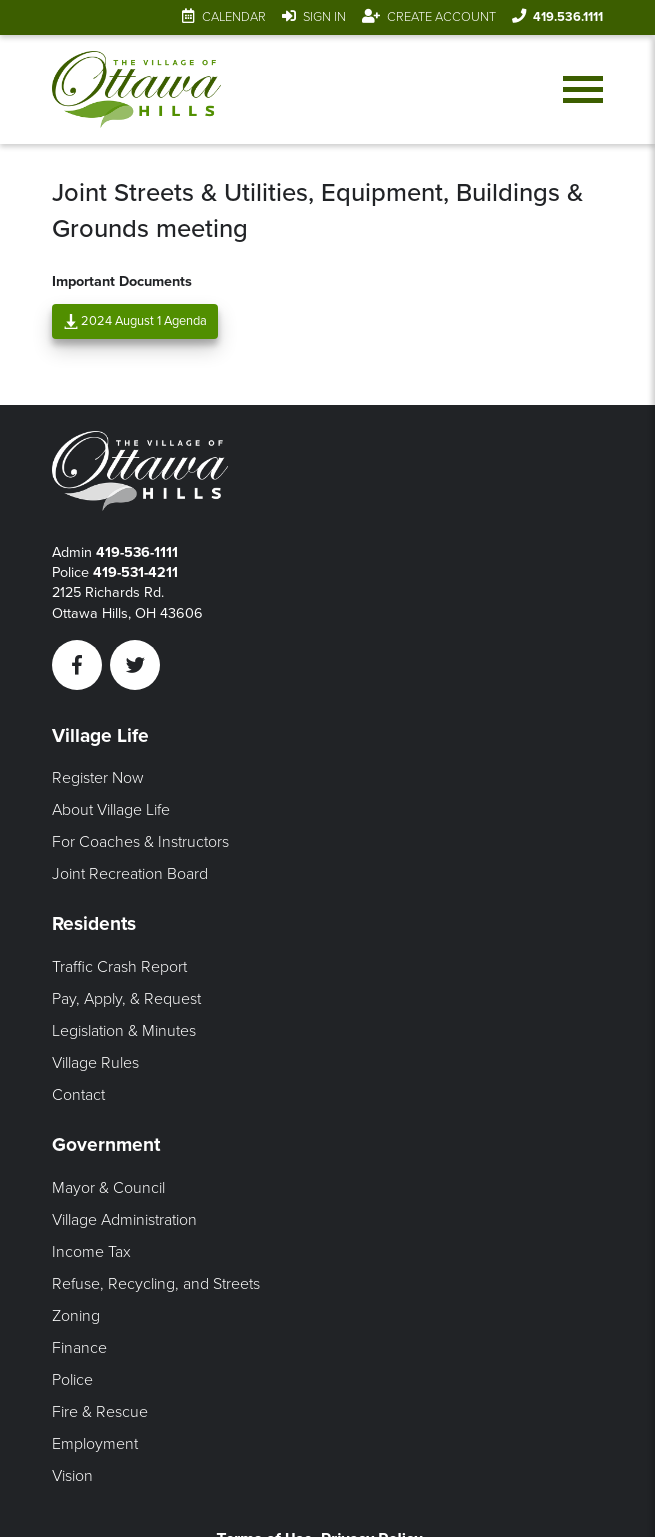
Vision (72, 1476)
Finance (79, 1348)
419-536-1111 (137, 552)
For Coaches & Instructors (140, 842)
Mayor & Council (108, 1188)
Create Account (441, 17)
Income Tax (91, 1252)
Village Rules (95, 1063)
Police (72, 1380)
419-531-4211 (135, 572)
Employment (95, 1444)
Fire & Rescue (100, 1412)
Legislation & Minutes (124, 1031)
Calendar (234, 17)
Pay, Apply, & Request (126, 999)
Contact (78, 1095)
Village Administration (124, 1220)
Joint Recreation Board (130, 874)
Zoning (76, 1316)
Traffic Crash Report (119, 967)
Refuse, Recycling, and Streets (156, 1284)
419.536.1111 (568, 17)
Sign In (324, 17)
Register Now (98, 778)
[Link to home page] (136, 89)
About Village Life (111, 810)
